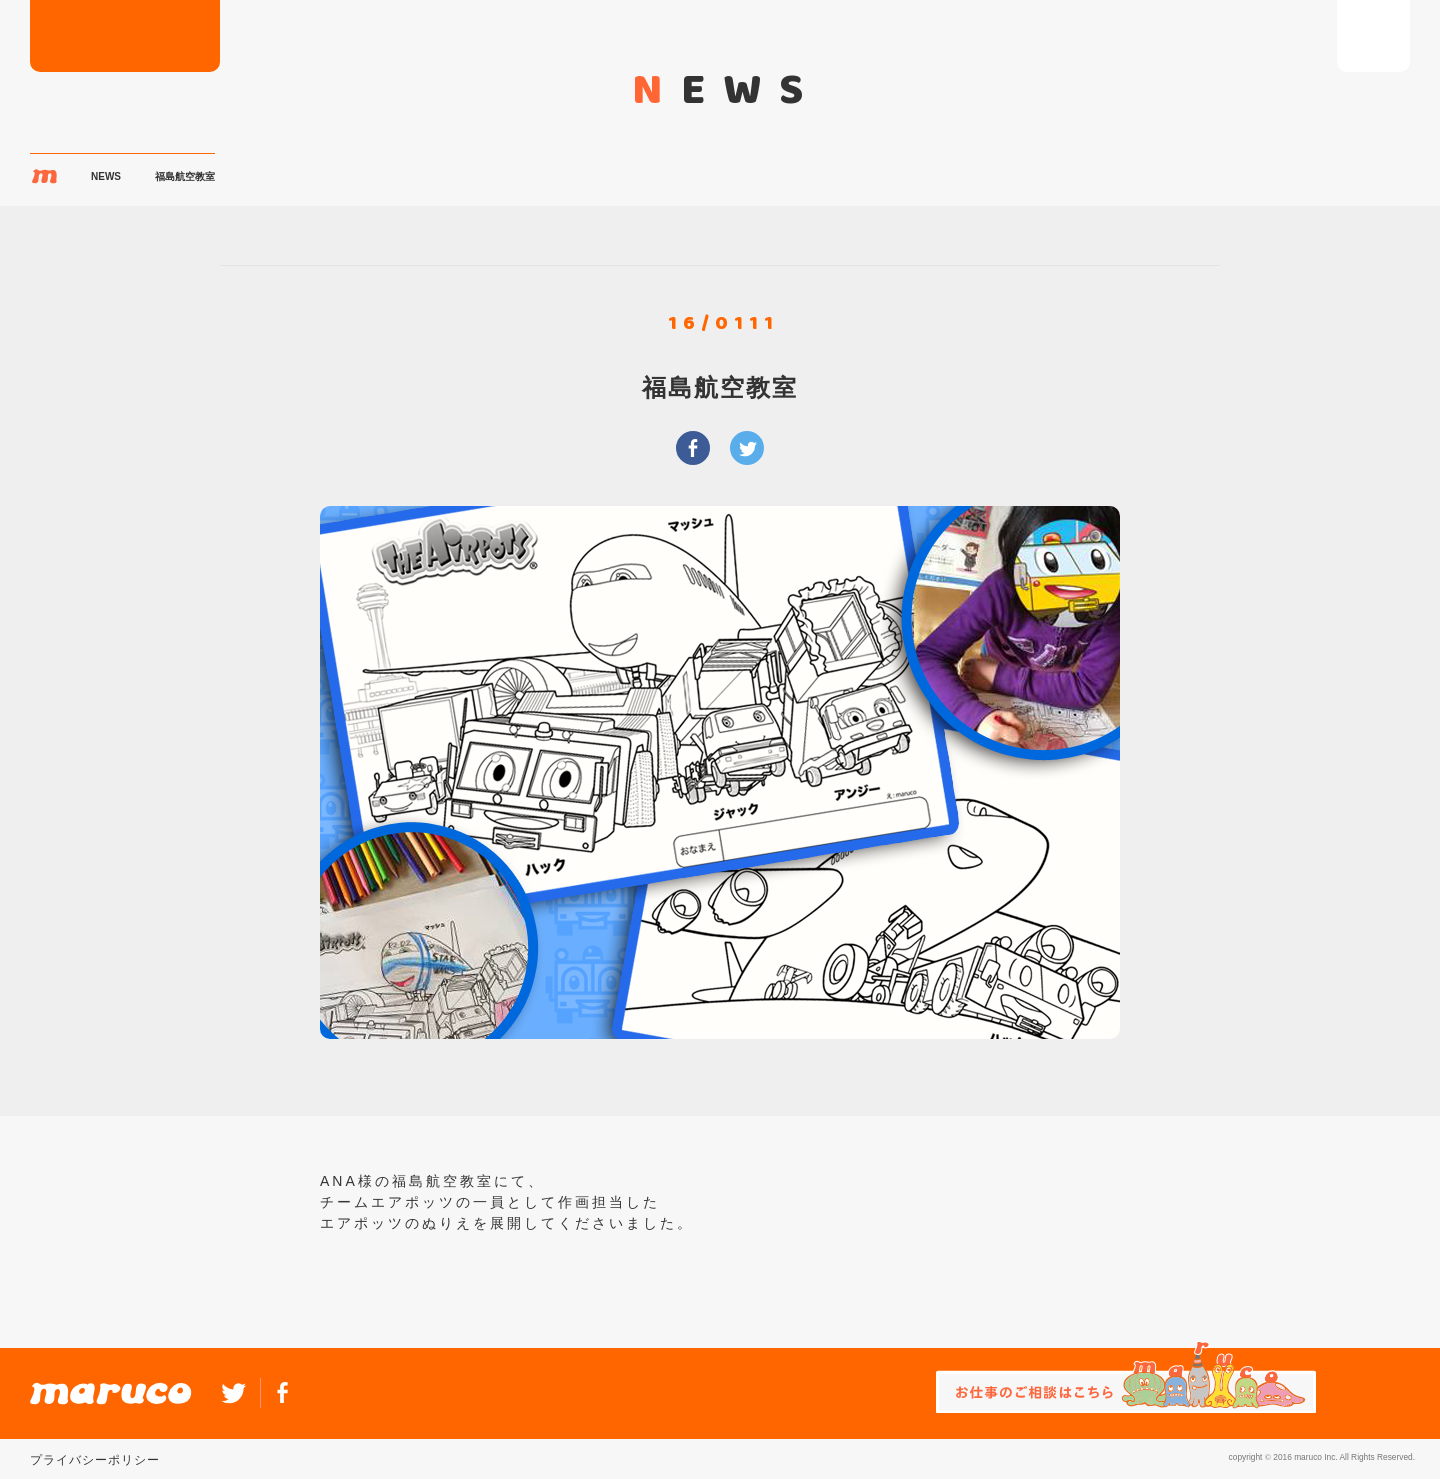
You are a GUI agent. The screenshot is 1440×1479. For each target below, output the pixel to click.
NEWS (106, 176)
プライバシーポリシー (95, 1460)
